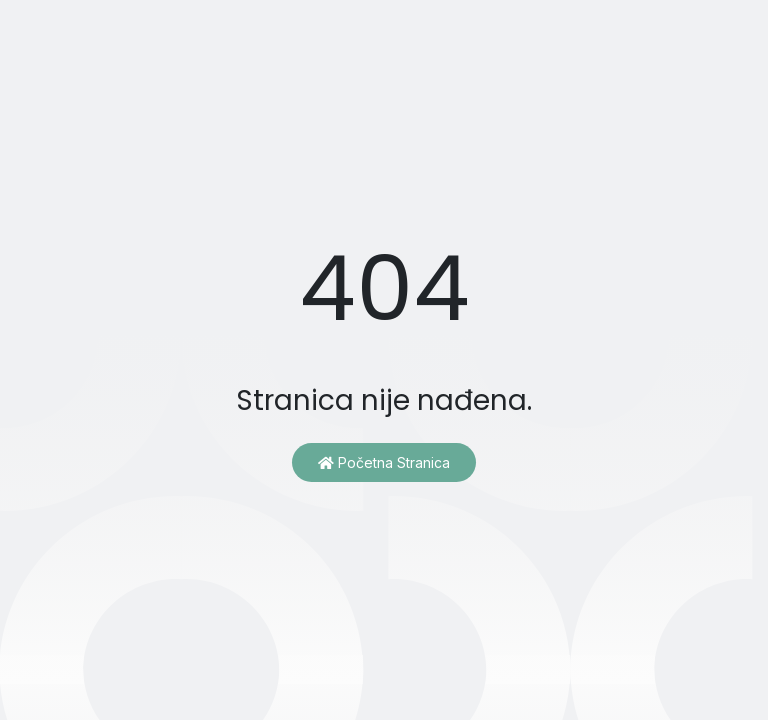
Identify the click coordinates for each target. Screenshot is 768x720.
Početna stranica (384, 462)
